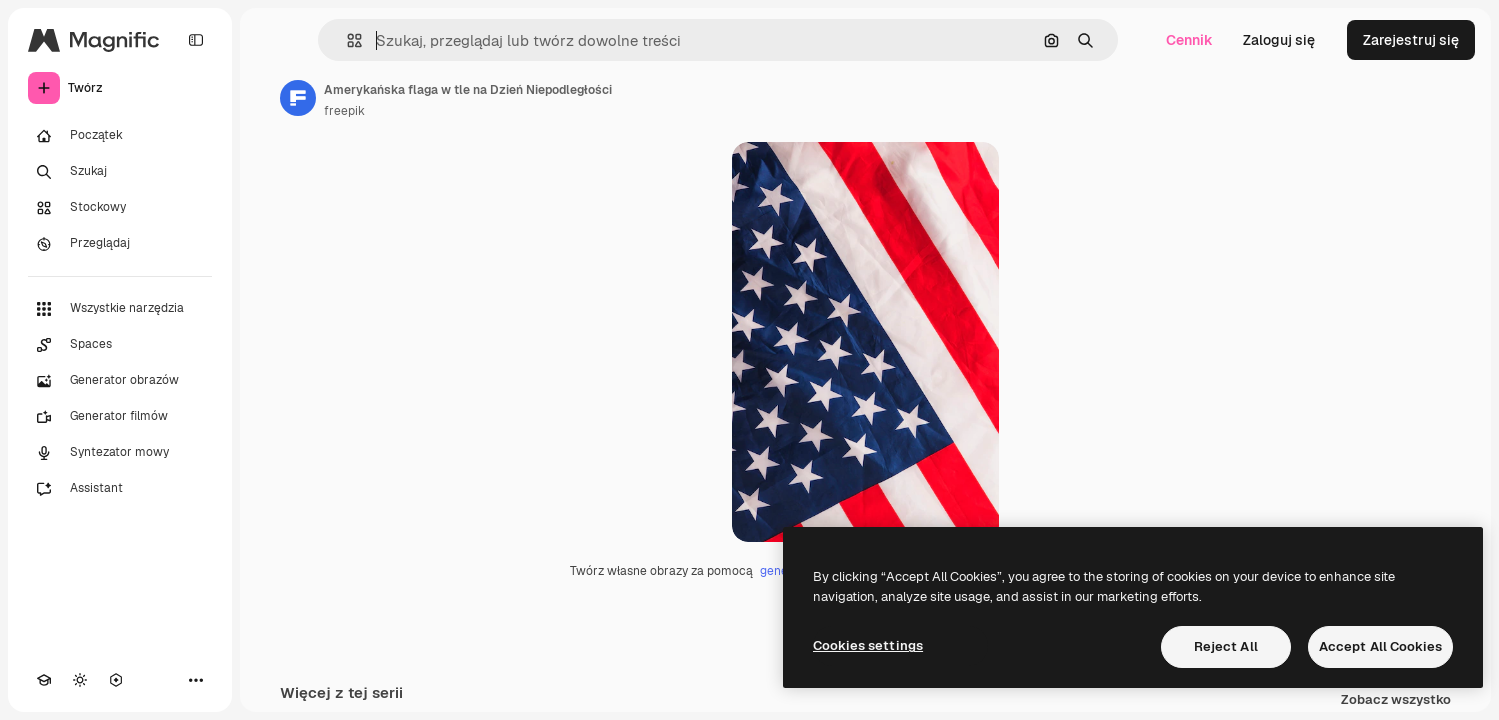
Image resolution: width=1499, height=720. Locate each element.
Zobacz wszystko (1396, 700)
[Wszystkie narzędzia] (120, 309)
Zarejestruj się (1411, 40)
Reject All (1226, 646)
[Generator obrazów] (120, 381)
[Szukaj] (120, 172)
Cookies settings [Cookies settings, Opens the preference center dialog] (868, 645)
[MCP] (116, 680)
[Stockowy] (120, 208)
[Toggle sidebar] (196, 40)
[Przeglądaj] (120, 244)
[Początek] (120, 136)
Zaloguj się (1279, 40)
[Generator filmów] (120, 417)
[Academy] (44, 680)
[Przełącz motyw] (80, 680)
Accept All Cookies (1380, 646)
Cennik (1189, 40)
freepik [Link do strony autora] (344, 111)
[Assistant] (120, 489)
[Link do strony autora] (298, 98)
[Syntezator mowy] (120, 453)
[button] (346, 40)
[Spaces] (120, 345)
